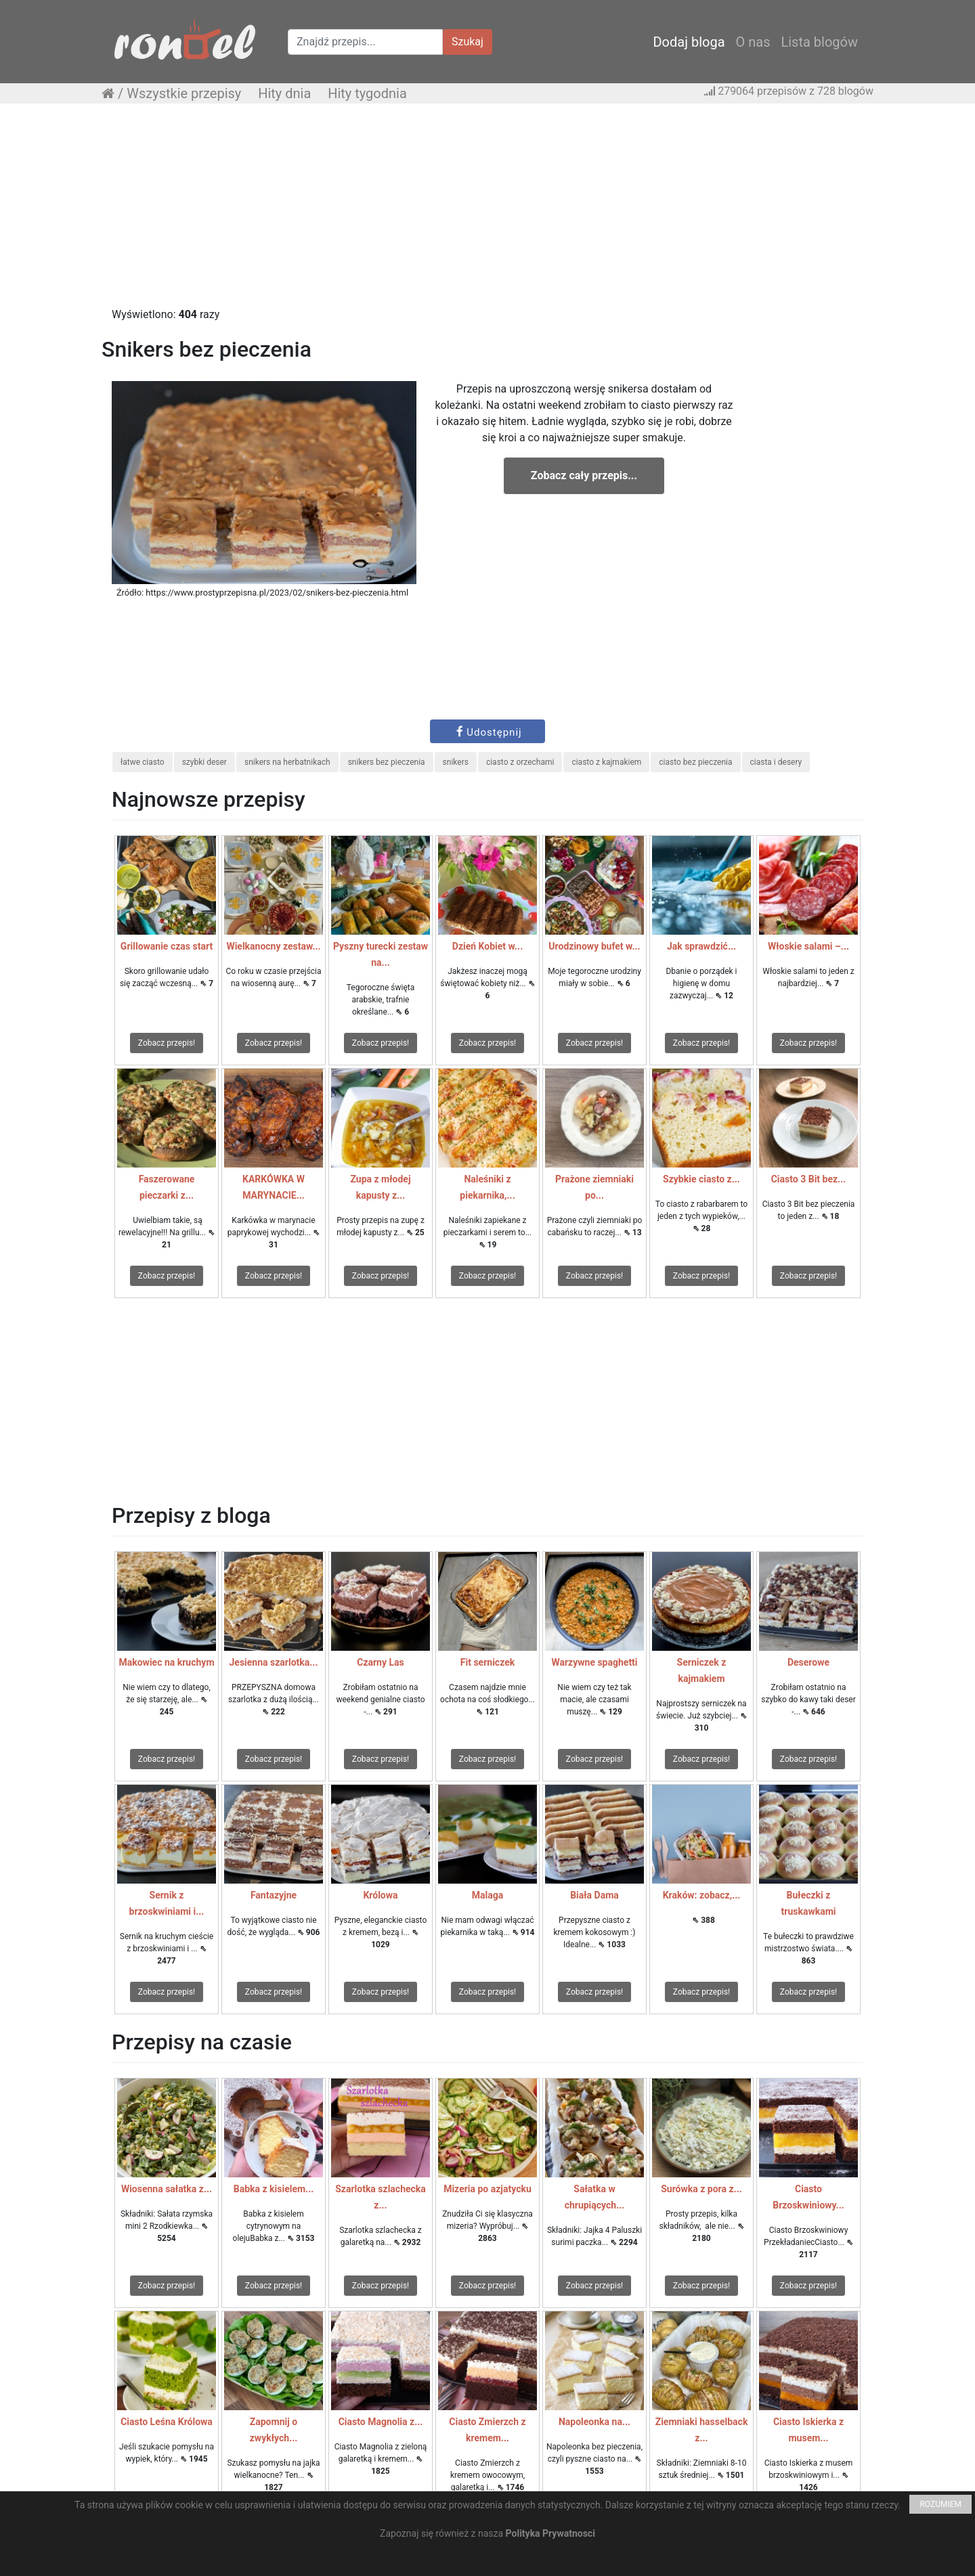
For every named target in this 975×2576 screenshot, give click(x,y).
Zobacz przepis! (166, 1043)
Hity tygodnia (367, 93)
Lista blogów (819, 42)
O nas (753, 42)
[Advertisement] (487, 212)
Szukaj (467, 41)
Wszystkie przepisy (184, 93)
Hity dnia (284, 93)
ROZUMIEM (940, 2504)
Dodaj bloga (688, 42)
